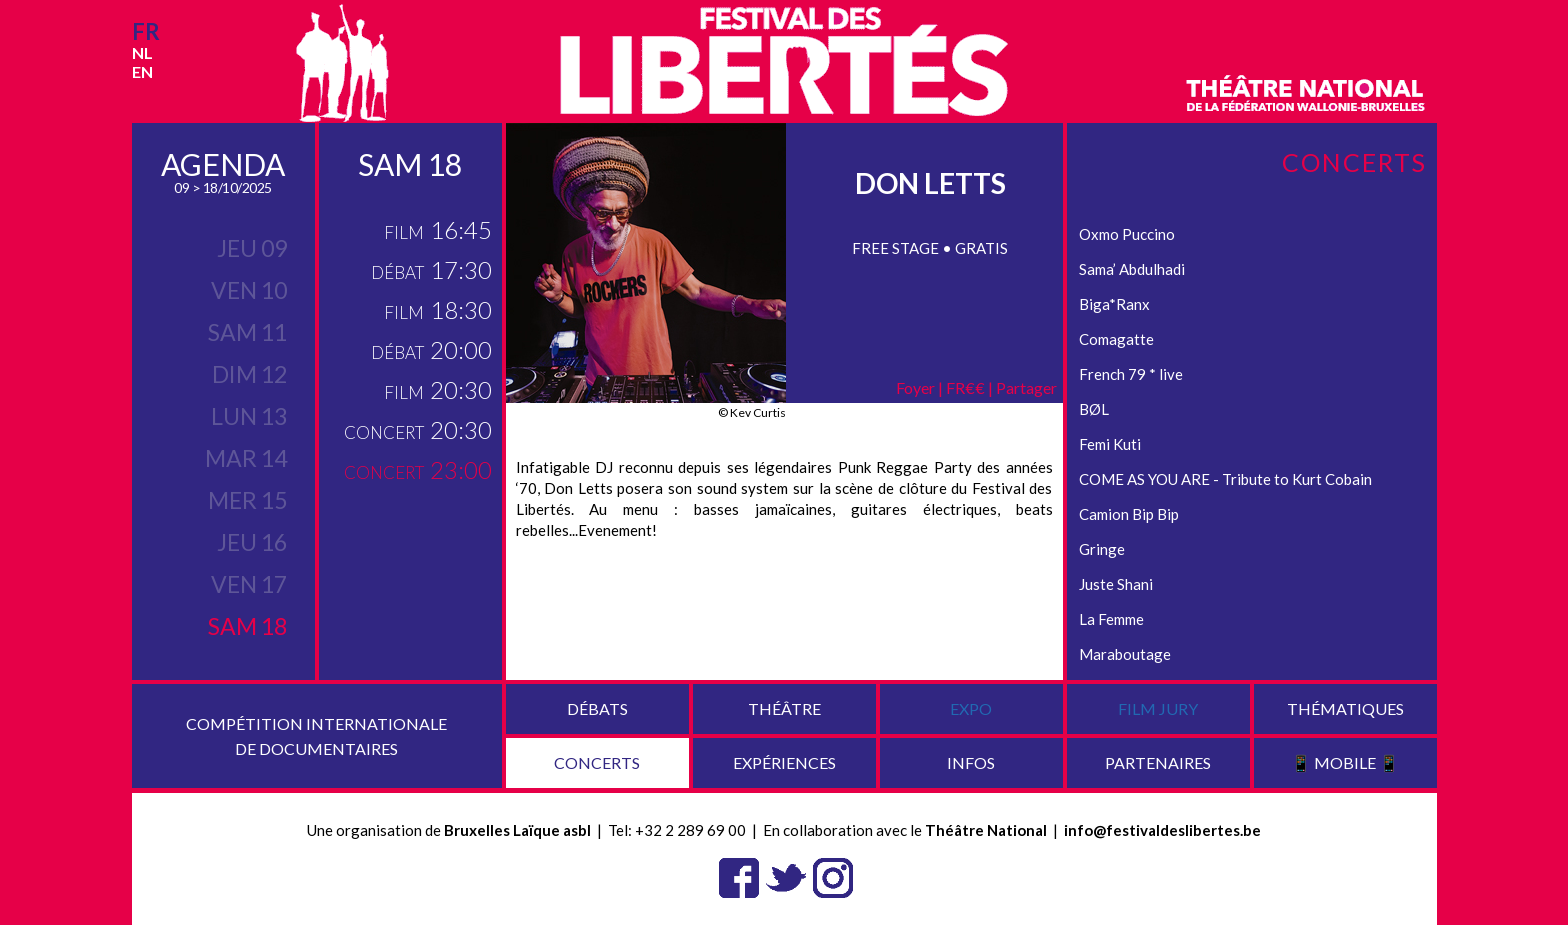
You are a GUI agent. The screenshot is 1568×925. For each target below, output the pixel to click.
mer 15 (247, 500)
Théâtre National (986, 830)
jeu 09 (252, 248)
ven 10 (249, 290)
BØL (1094, 409)
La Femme (1111, 619)
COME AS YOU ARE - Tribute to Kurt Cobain (1225, 479)
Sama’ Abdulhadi (1132, 269)
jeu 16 (252, 542)
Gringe (1102, 549)
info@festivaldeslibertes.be (1162, 830)
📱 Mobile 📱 (1345, 762)
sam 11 (247, 332)
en (142, 71)
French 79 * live (1131, 374)
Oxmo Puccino (1127, 234)
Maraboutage (1125, 654)
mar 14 (246, 458)
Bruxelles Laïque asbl (517, 830)
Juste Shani (1116, 584)
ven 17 (249, 584)
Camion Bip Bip (1129, 514)
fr (146, 31)
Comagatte (1116, 339)
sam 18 (247, 626)
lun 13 (249, 416)
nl (142, 52)
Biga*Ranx (1114, 304)
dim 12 (249, 374)
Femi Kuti (1110, 444)
